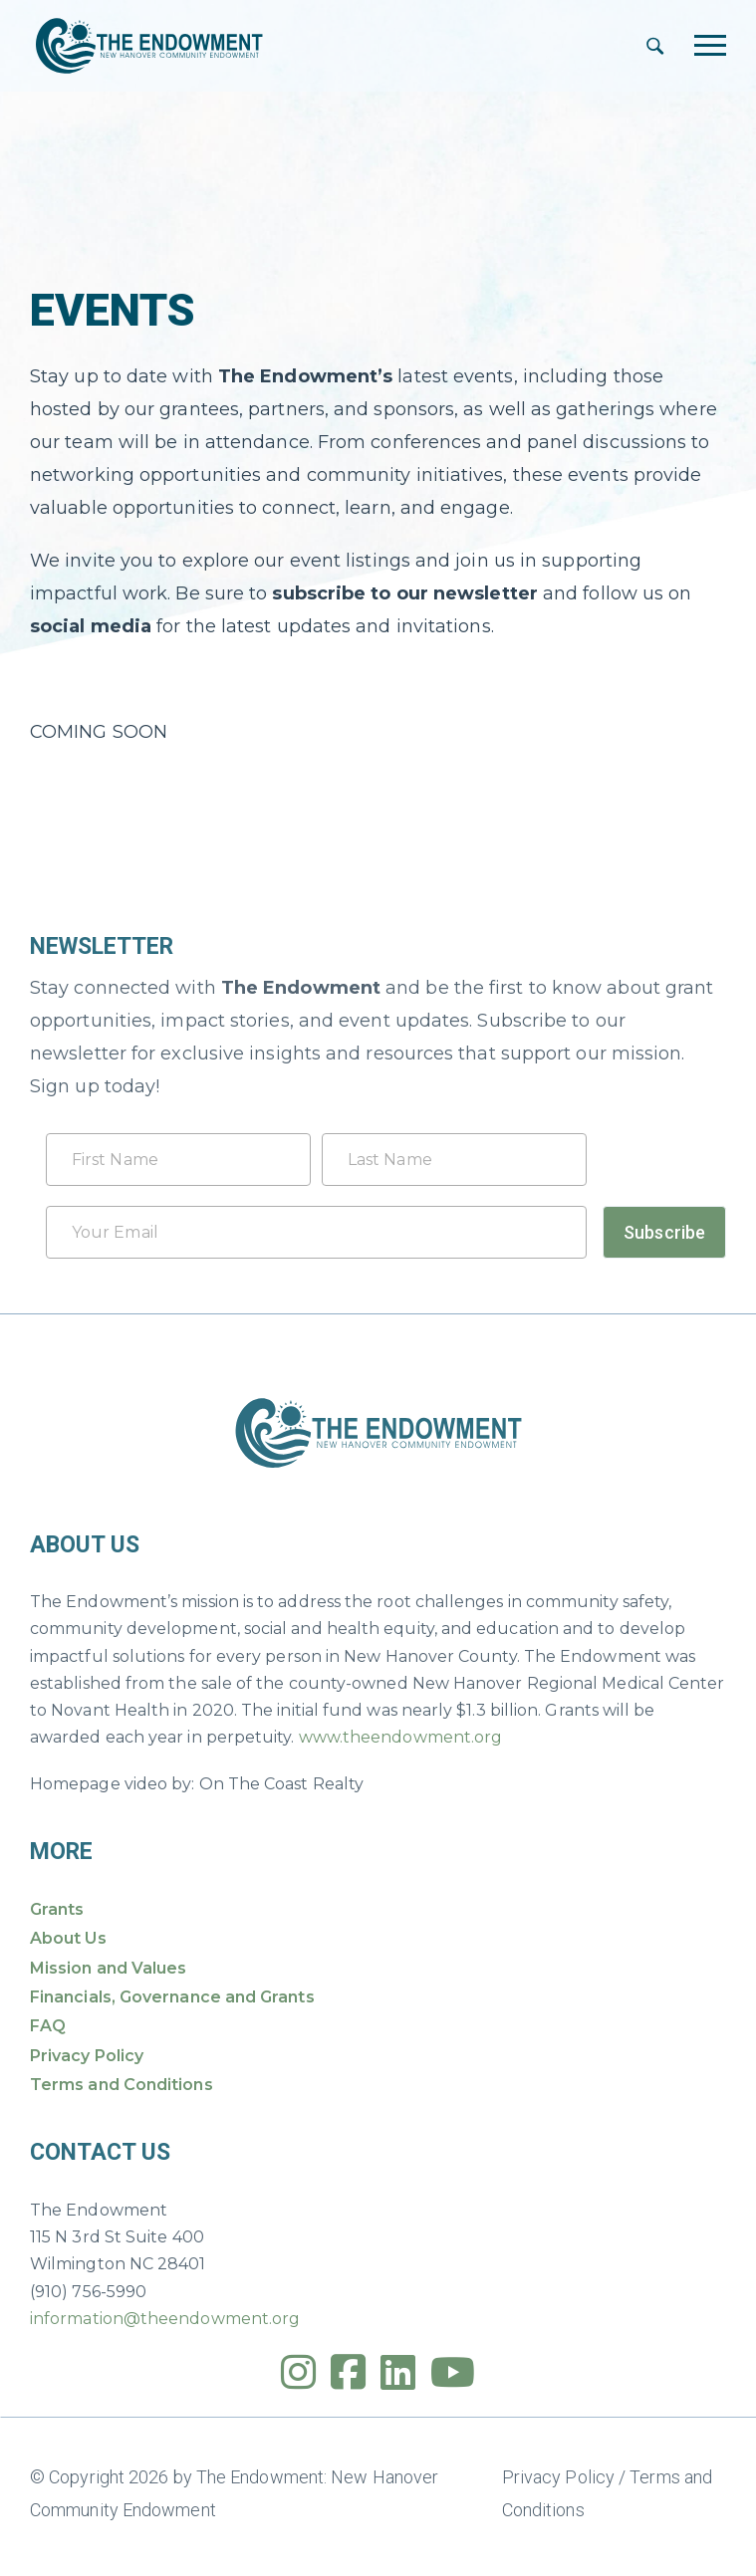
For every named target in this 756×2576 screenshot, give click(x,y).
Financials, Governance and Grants (172, 1997)
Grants (57, 1909)
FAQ (48, 2025)
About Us (68, 1938)
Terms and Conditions (121, 2084)
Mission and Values (108, 1968)
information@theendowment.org (165, 2318)
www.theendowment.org (401, 1737)
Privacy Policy (86, 2055)
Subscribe (664, 1232)
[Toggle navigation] (710, 45)
